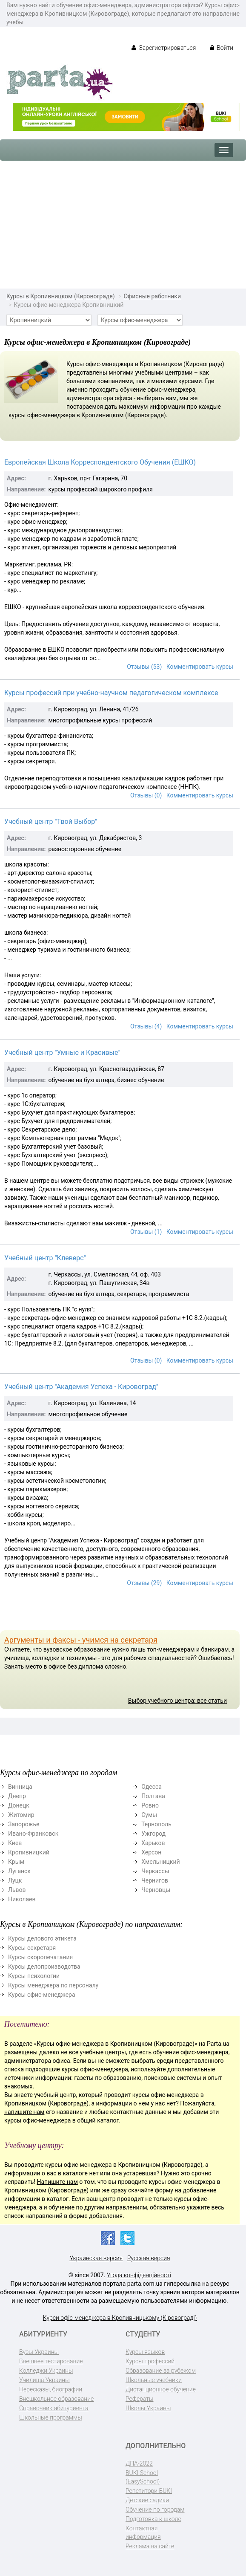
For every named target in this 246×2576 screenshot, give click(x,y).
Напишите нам (57, 2181)
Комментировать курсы (199, 666)
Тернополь (156, 1824)
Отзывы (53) (144, 666)
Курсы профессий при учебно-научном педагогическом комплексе (111, 693)
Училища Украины (44, 2380)
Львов (17, 1889)
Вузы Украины (39, 2351)
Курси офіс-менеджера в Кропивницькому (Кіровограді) (120, 2317)
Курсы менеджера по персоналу (53, 1985)
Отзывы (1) (146, 1231)
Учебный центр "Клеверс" (45, 1258)
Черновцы (155, 1889)
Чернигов (154, 1880)
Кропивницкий (28, 1852)
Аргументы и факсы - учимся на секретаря (80, 1639)
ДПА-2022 (139, 2463)
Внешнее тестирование (51, 2361)
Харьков (153, 1843)
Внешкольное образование (56, 2398)
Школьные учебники (154, 2380)
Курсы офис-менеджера (41, 1994)
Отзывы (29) (144, 1583)
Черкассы (155, 1871)
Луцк (15, 1880)
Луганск (19, 1871)
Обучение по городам (155, 2509)
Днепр (17, 1796)
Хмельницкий (160, 1861)
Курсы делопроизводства (44, 1966)
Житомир (21, 1814)
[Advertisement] (123, 224)
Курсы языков (145, 2351)
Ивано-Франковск (33, 1833)
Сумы (149, 1814)
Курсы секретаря (32, 1947)
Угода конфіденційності (139, 2275)
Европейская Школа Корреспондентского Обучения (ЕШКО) (100, 462)
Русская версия (148, 2258)
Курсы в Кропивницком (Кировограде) (60, 296)
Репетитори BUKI (149, 2490)
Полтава (153, 1796)
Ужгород (153, 1833)
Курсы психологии (34, 1975)
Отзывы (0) (146, 795)
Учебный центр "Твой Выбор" (50, 821)
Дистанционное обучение (161, 2389)
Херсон (151, 1852)
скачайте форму (150, 2190)
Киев (15, 1843)
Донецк (18, 1805)
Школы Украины (148, 2408)
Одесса (151, 1786)
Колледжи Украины (46, 2370)
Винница (20, 1786)
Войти (221, 47)
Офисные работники (152, 296)
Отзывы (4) (146, 1026)
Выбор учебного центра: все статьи (177, 1700)
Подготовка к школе (153, 2518)
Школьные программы (50, 2417)
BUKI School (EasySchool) (143, 2477)
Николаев (22, 1899)
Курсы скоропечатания (40, 1957)
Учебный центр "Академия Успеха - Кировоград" (81, 1387)
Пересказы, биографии (50, 2389)
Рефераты (139, 2398)
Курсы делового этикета (42, 1938)
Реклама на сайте (150, 2546)
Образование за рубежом (161, 2370)
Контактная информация (143, 2532)
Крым (16, 1861)
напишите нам (24, 2111)
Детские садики (147, 2500)
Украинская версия (96, 2258)
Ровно (150, 1805)
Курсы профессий (150, 2361)
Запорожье (23, 1824)
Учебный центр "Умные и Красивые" (62, 1052)
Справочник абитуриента (54, 2408)
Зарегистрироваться (164, 47)
